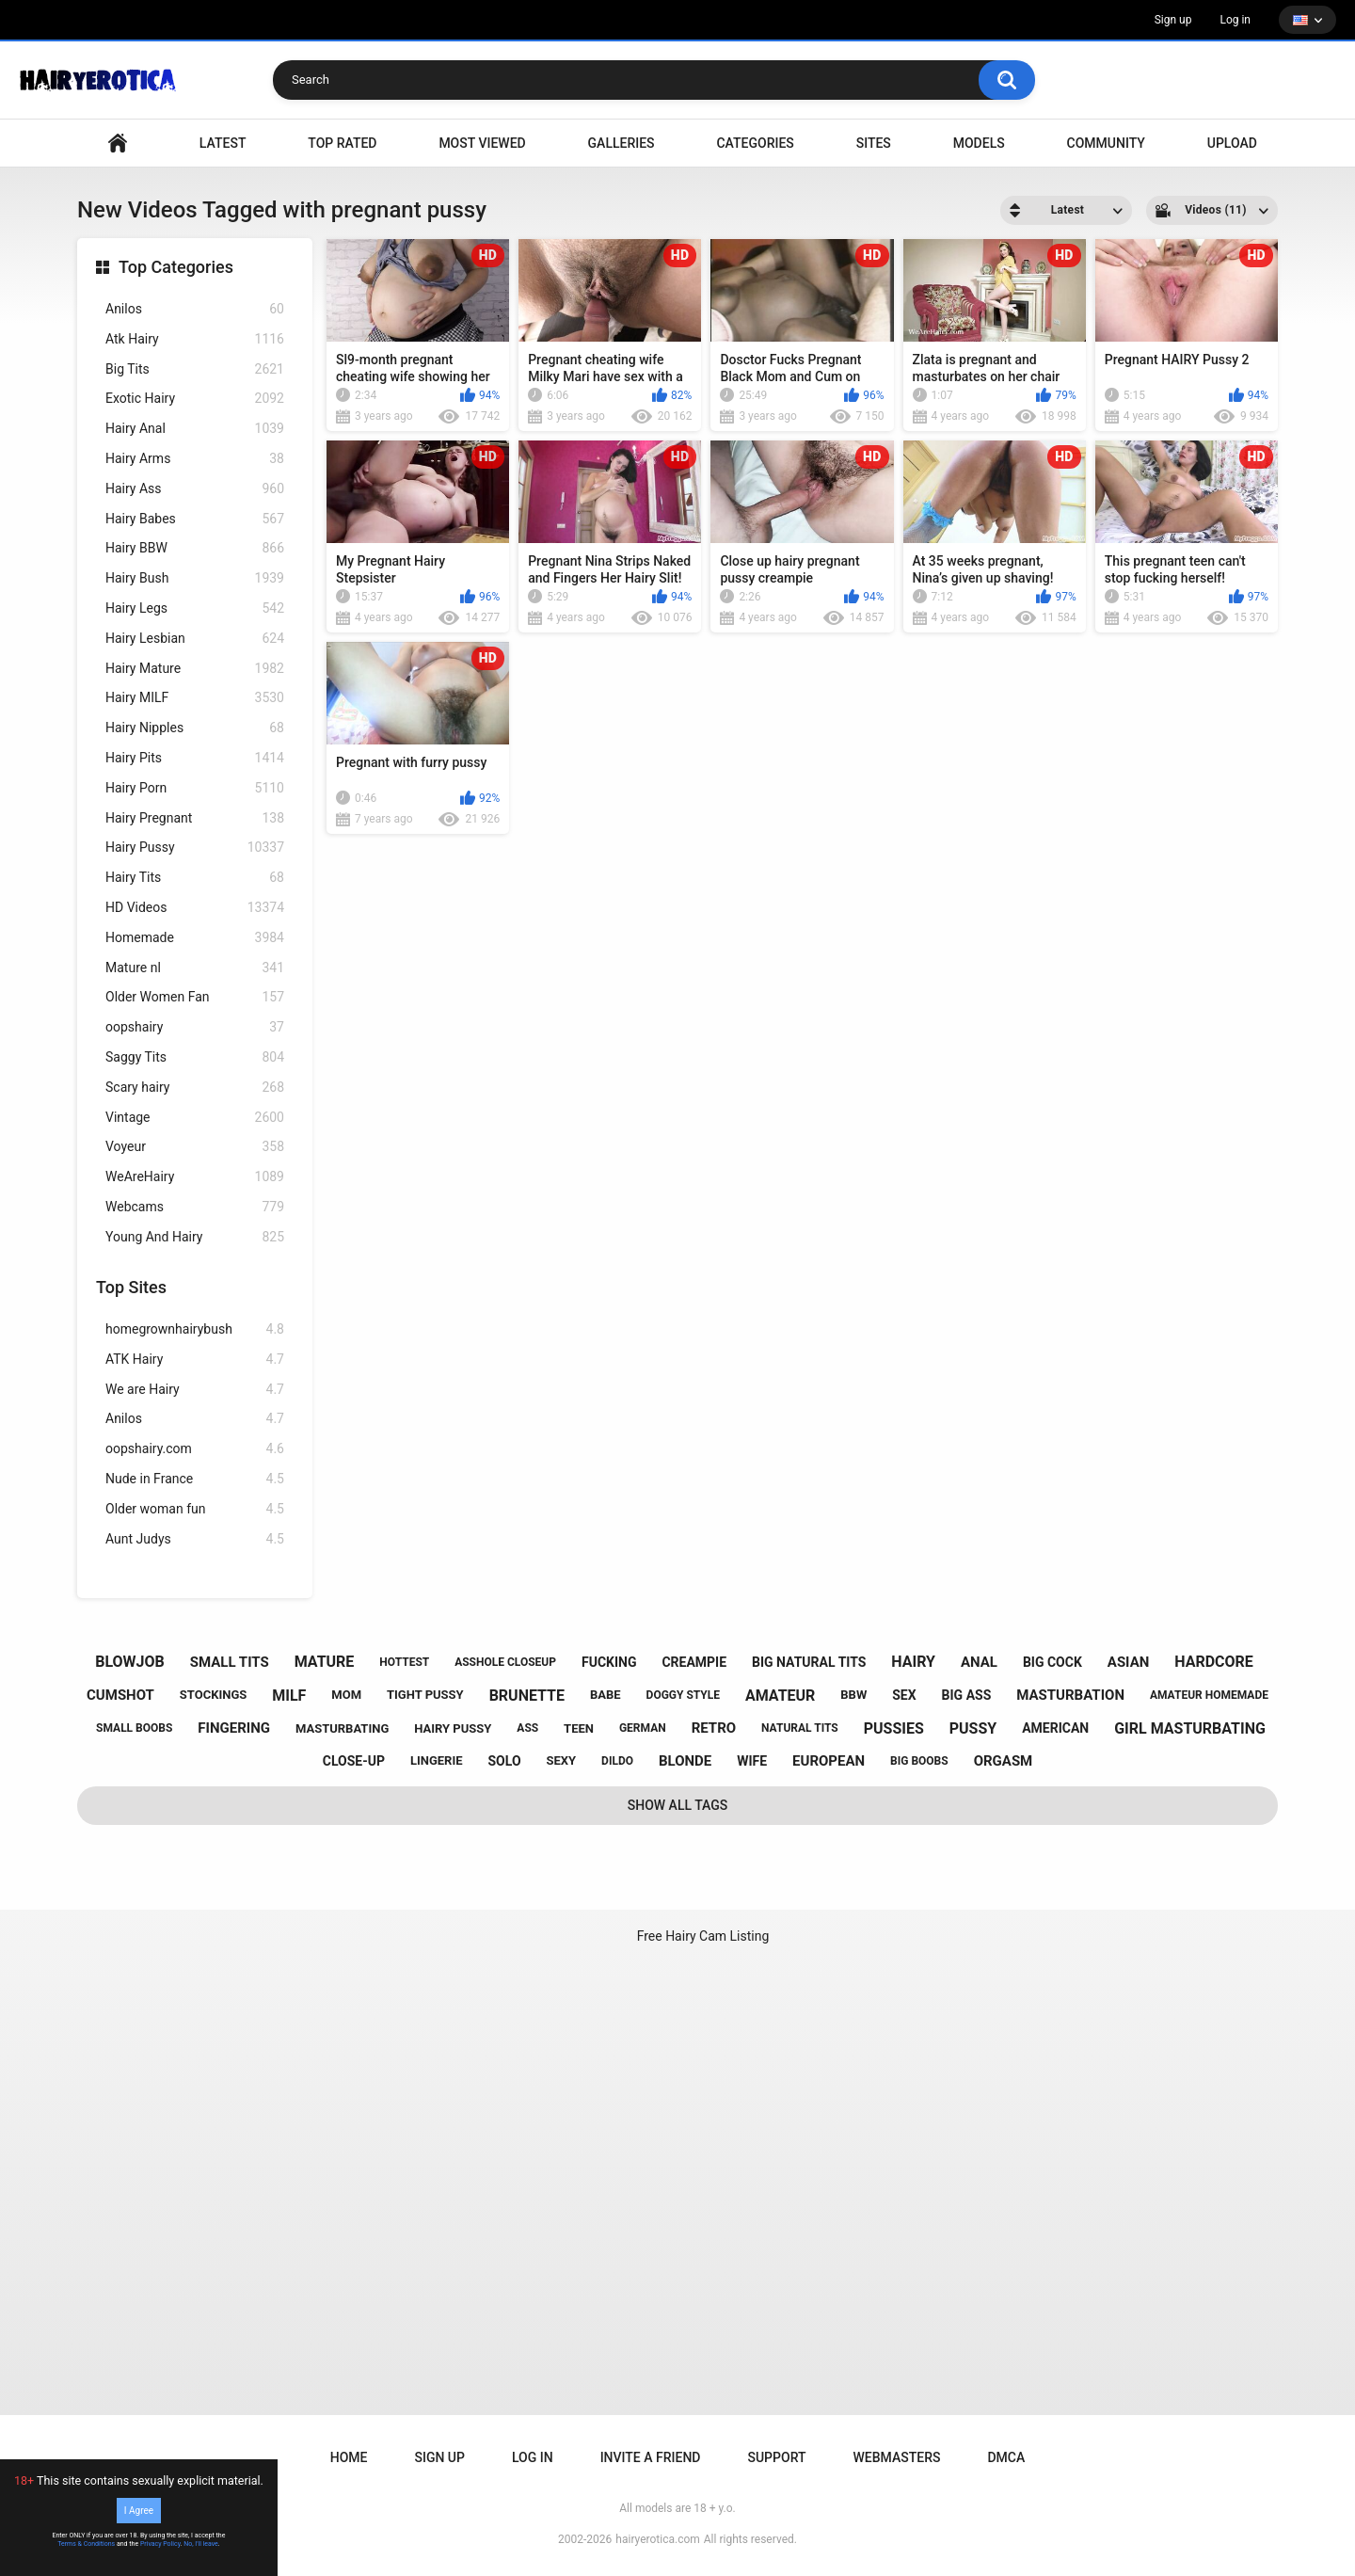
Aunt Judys (194, 1539)
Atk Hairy (194, 339)
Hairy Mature (194, 669)
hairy (913, 1662)
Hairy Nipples (194, 728)
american (1055, 1728)
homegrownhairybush (194, 1329)
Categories (754, 143)
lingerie (436, 1760)
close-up (354, 1760)
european (828, 1760)
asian (1129, 1662)
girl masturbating (1190, 1728)
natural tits (799, 1728)
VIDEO (117, 144)
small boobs (134, 1728)
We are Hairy (194, 1390)
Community (1106, 143)
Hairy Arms (194, 459)
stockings (213, 1695)
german (642, 1728)
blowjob (130, 1662)
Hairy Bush (194, 578)
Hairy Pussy (194, 848)
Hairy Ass (194, 489)
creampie (694, 1662)
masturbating (342, 1728)
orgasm (1003, 1760)
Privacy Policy (160, 2544)
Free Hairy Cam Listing (703, 1936)
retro (714, 1728)
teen (579, 1728)
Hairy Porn (194, 788)
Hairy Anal (194, 429)
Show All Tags (678, 1805)
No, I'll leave (200, 2544)
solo (504, 1760)
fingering (234, 1728)
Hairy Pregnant (194, 818)
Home (349, 2457)
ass (527, 1728)
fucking (609, 1662)
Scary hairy (194, 1088)
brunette (527, 1695)
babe (605, 1695)
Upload (1232, 143)
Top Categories (176, 267)
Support (776, 2457)
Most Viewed (481, 143)
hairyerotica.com (657, 2539)
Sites (873, 143)
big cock (1052, 1662)
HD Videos (194, 908)
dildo (617, 1761)
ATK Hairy (194, 1360)
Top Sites (131, 1287)
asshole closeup (505, 1662)
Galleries (621, 143)
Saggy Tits (194, 1057)
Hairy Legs (194, 608)
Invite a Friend (650, 2457)
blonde (685, 1760)
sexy (562, 1760)
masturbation (1070, 1695)
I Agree (138, 2510)
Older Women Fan (194, 997)
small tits (229, 1662)
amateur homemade (1209, 1695)
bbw (853, 1695)
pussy (972, 1728)
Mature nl (194, 968)
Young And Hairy (194, 1237)
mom (346, 1695)
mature (325, 1662)
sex (904, 1695)
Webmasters (897, 2457)
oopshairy (194, 1027)
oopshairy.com (194, 1449)
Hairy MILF (194, 698)
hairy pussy (452, 1728)
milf (289, 1695)
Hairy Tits (194, 878)
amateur (780, 1695)
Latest (223, 143)
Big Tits (194, 369)
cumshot (120, 1695)
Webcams (194, 1207)
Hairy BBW (194, 548)
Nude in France (194, 1479)
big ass (967, 1695)
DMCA (1006, 2457)
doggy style (683, 1695)
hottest (404, 1662)
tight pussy (425, 1695)
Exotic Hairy (194, 399)
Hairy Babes (194, 519)
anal (979, 1662)
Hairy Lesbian (194, 639)
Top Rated (342, 143)
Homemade (194, 938)
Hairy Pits (194, 758)
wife (752, 1760)
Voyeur (194, 1147)
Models (979, 143)
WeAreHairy (194, 1177)
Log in (1235, 19)
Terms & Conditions (86, 2544)
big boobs (919, 1761)
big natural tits (809, 1662)
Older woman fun (194, 1509)
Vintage (194, 1118)
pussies (894, 1728)
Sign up (1173, 19)
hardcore (1213, 1662)
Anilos (194, 309)
